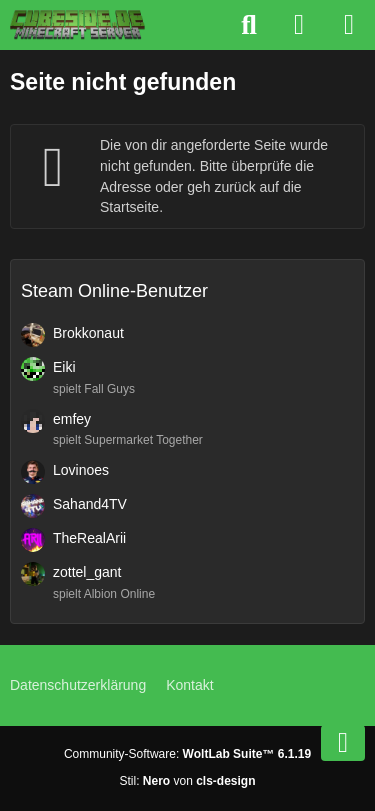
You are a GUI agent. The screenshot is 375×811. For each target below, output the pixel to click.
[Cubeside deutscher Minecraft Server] (77, 25)
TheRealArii (89, 538)
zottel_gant (87, 572)
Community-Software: (187, 754)
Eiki (64, 367)
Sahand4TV (90, 504)
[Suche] (249, 25)
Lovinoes (81, 470)
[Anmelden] (299, 25)
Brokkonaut (88, 333)
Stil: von (187, 781)
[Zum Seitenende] (343, 743)
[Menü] (349, 25)
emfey (72, 419)
